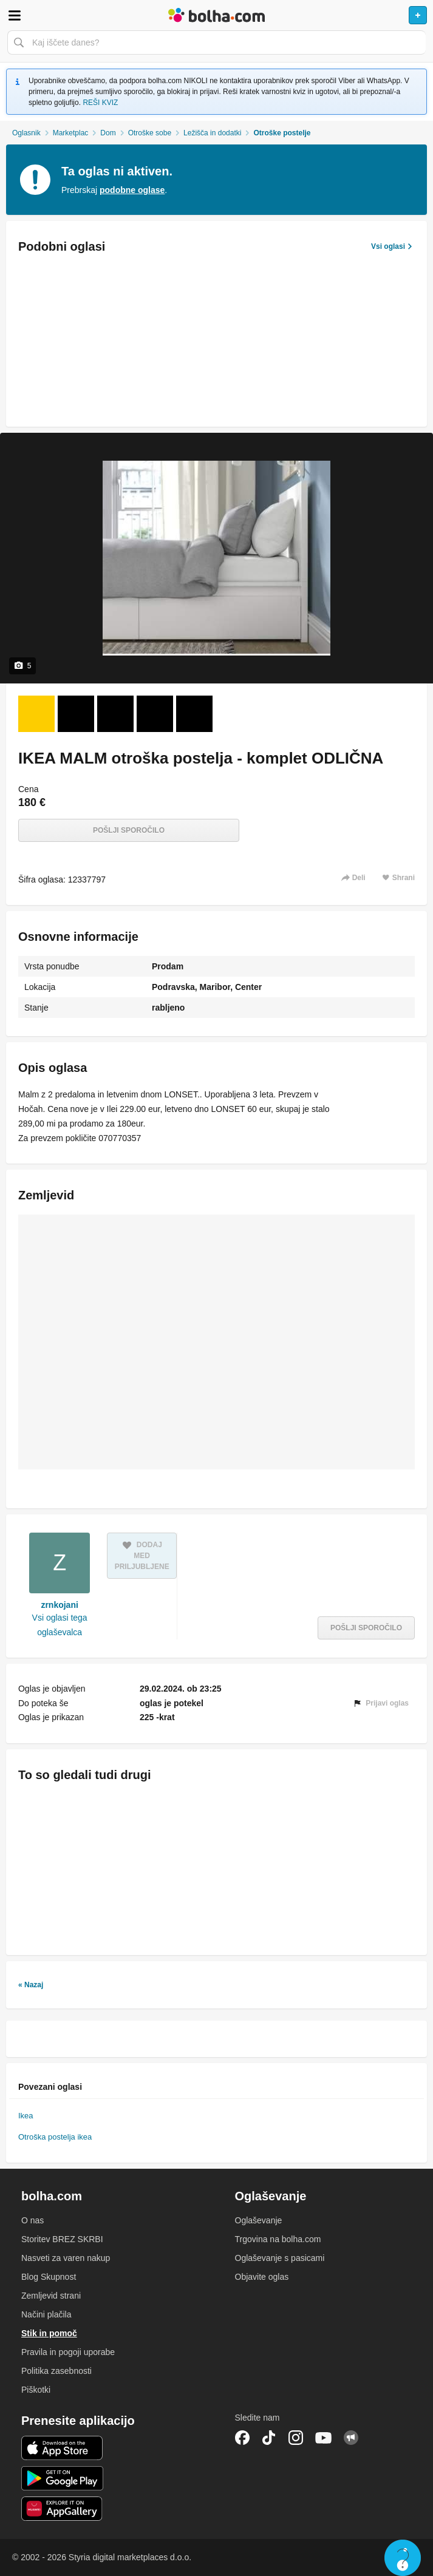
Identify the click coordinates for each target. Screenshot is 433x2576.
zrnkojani (59, 1605)
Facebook (242, 2437)
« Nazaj (30, 1985)
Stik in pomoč (49, 2333)
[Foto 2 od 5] (76, 714)
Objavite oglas (262, 2277)
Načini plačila (46, 2314)
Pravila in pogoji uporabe (68, 2352)
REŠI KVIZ (100, 102)
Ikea (25, 2115)
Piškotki (35, 2390)
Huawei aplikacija (62, 2508)
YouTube (323, 2437)
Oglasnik (26, 133)
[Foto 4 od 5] (155, 714)
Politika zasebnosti (56, 2371)
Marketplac (71, 133)
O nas (32, 2220)
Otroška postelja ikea (55, 2136)
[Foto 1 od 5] (36, 714)
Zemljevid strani (51, 2295)
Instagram (295, 2437)
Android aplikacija (62, 2478)
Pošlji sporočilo (129, 830)
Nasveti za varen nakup (65, 2258)
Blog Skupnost (48, 2277)
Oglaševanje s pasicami (280, 2258)
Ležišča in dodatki (212, 133)
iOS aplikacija (62, 2448)
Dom (107, 133)
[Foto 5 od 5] (194, 714)
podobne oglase (132, 190)
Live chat (402, 2558)
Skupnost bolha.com (351, 2437)
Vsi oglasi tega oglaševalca (59, 1625)
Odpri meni (14, 15)
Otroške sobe (149, 133)
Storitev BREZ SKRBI (62, 2239)
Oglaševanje (258, 2220)
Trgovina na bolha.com (278, 2239)
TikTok (269, 2437)
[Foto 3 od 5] (115, 714)
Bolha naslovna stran (216, 15)
